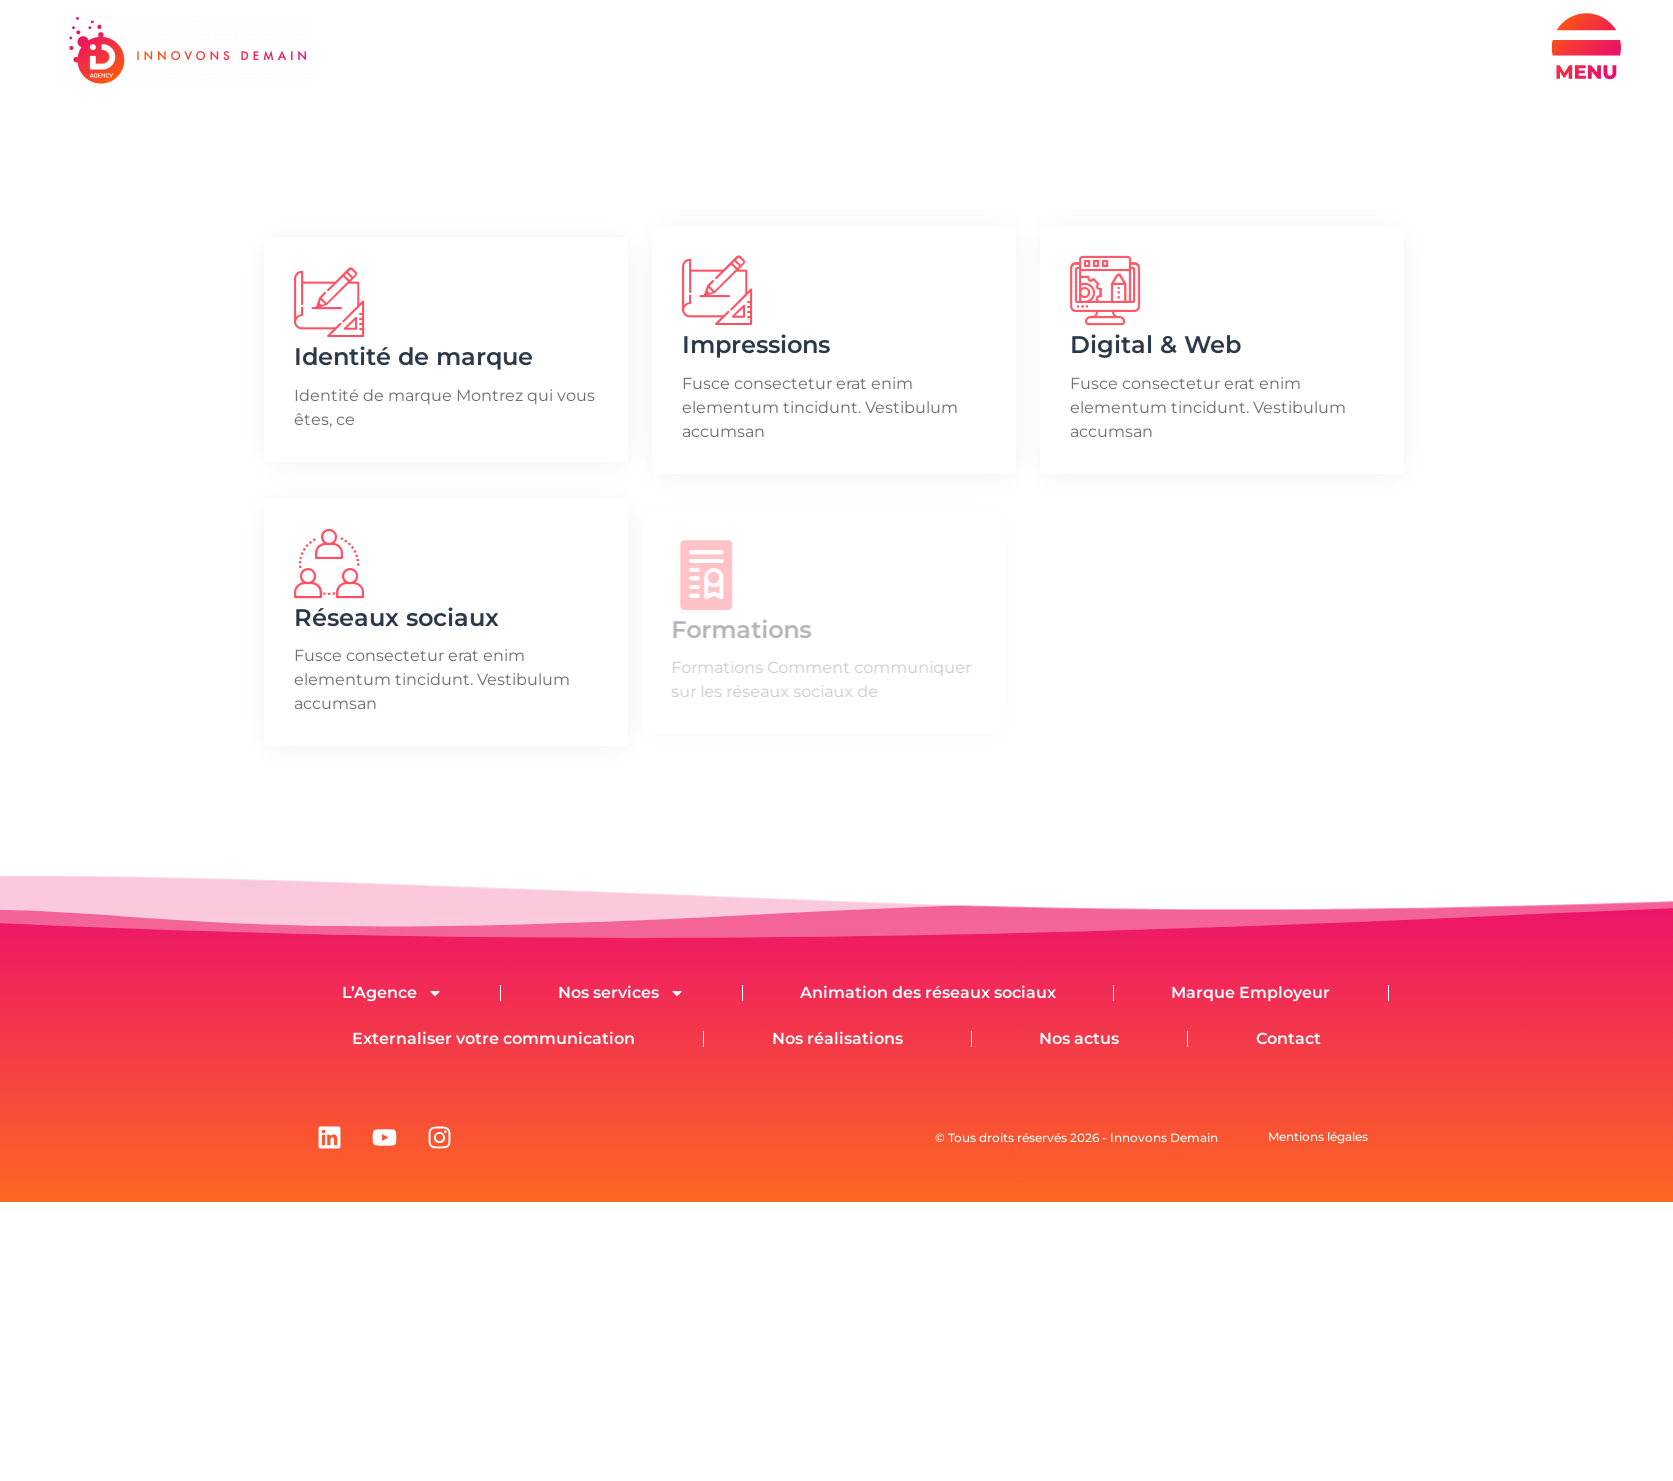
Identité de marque (410, 356)
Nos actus (1079, 1038)
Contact (1288, 1038)
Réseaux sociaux (393, 617)
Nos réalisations (837, 1038)
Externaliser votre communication (493, 1038)
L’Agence (392, 993)
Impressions (753, 344)
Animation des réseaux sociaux (928, 992)
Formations (736, 629)
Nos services (621, 993)
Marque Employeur (1250, 992)
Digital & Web (1152, 344)
